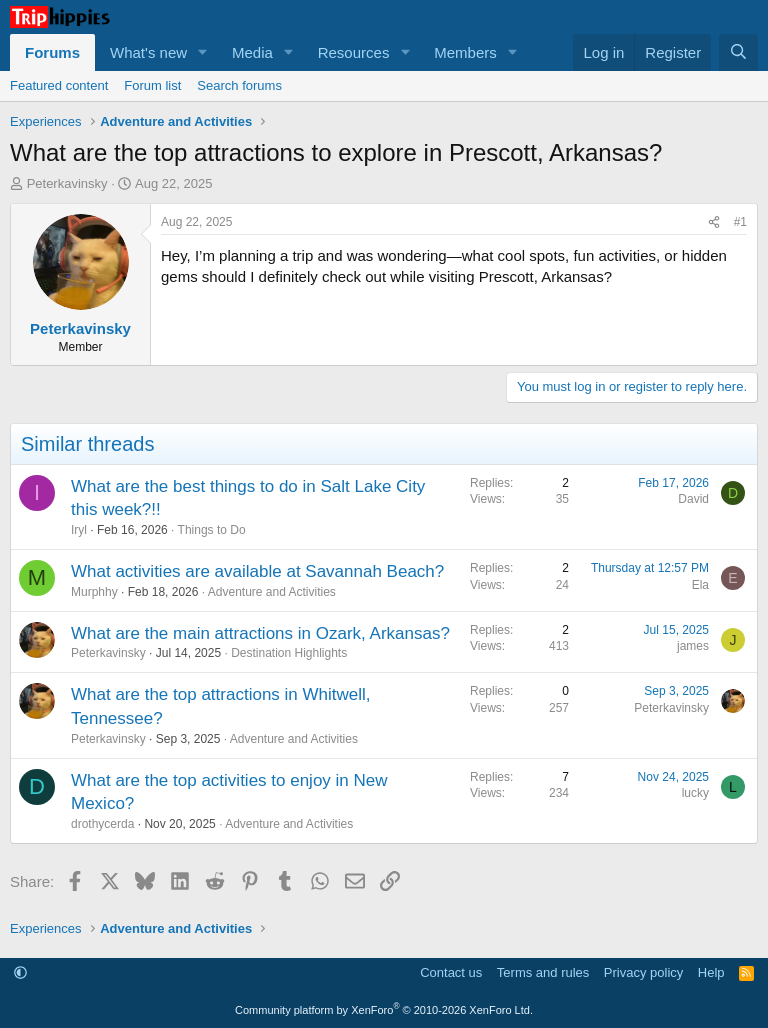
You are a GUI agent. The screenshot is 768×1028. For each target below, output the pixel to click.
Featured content (59, 85)
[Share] (714, 222)
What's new (148, 52)
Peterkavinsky (67, 183)
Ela (700, 585)
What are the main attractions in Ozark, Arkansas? (260, 633)
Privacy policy (643, 972)
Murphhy (94, 592)
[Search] (738, 52)
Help (711, 972)
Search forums (239, 85)
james (693, 646)
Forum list (152, 85)
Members (465, 52)
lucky (695, 793)
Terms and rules (543, 972)
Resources (354, 52)
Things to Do (212, 530)
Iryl (79, 530)
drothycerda (102, 824)
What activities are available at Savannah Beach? (257, 571)
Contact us (451, 972)
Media (252, 52)
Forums (52, 52)
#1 (740, 222)
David (693, 499)
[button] (203, 52)
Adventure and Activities (272, 592)
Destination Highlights (289, 653)
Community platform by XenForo (384, 1010)
